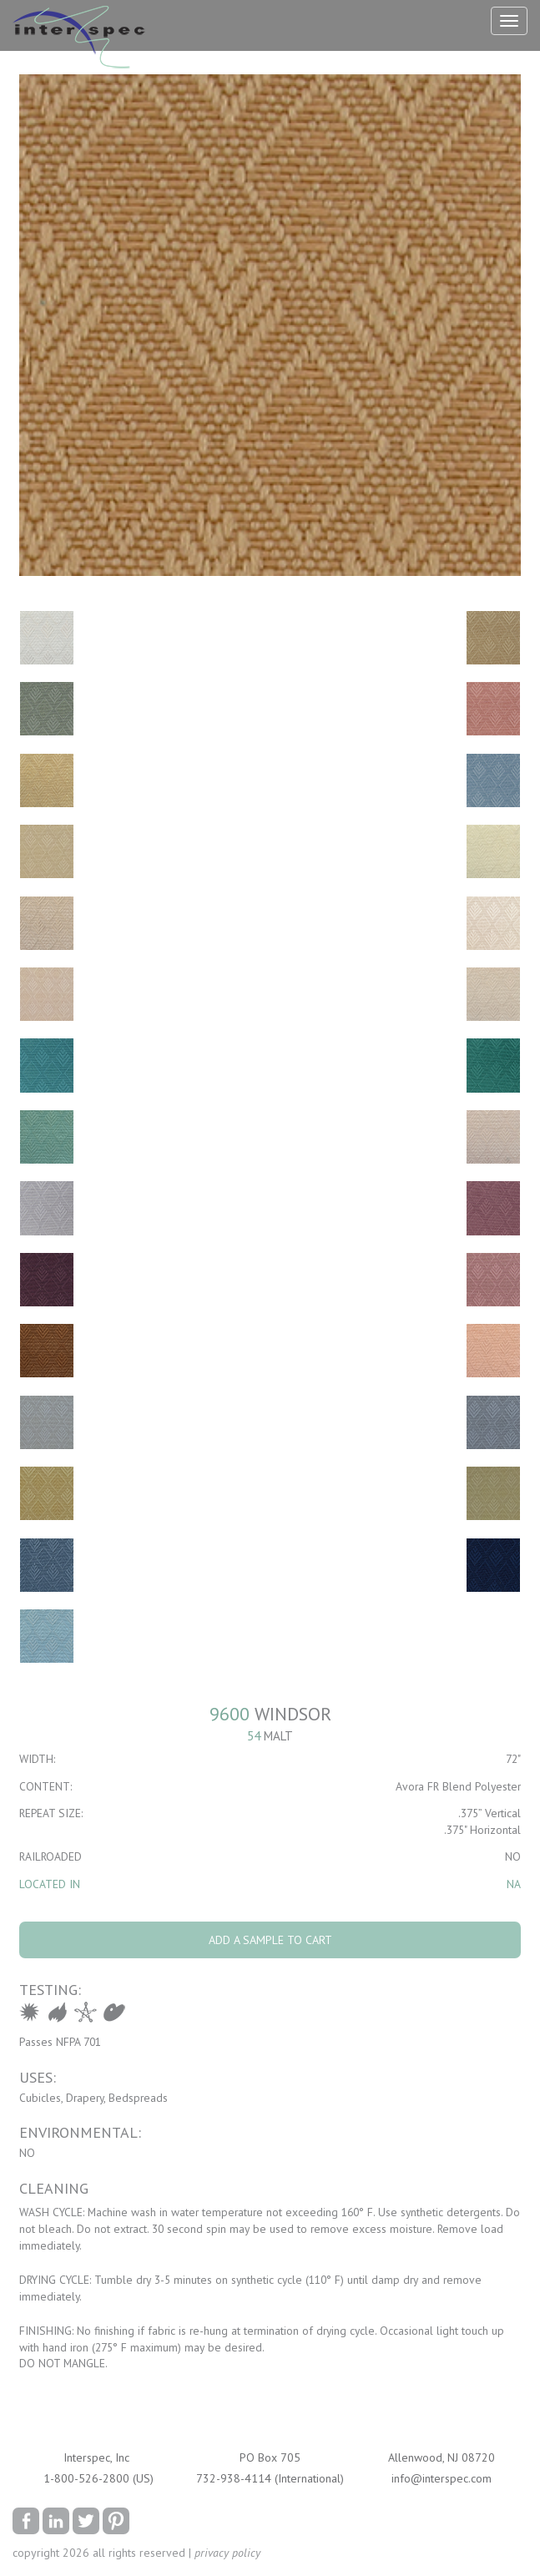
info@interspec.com (441, 2478)
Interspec (83, 39)
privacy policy (227, 2552)
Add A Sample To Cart (270, 1939)
